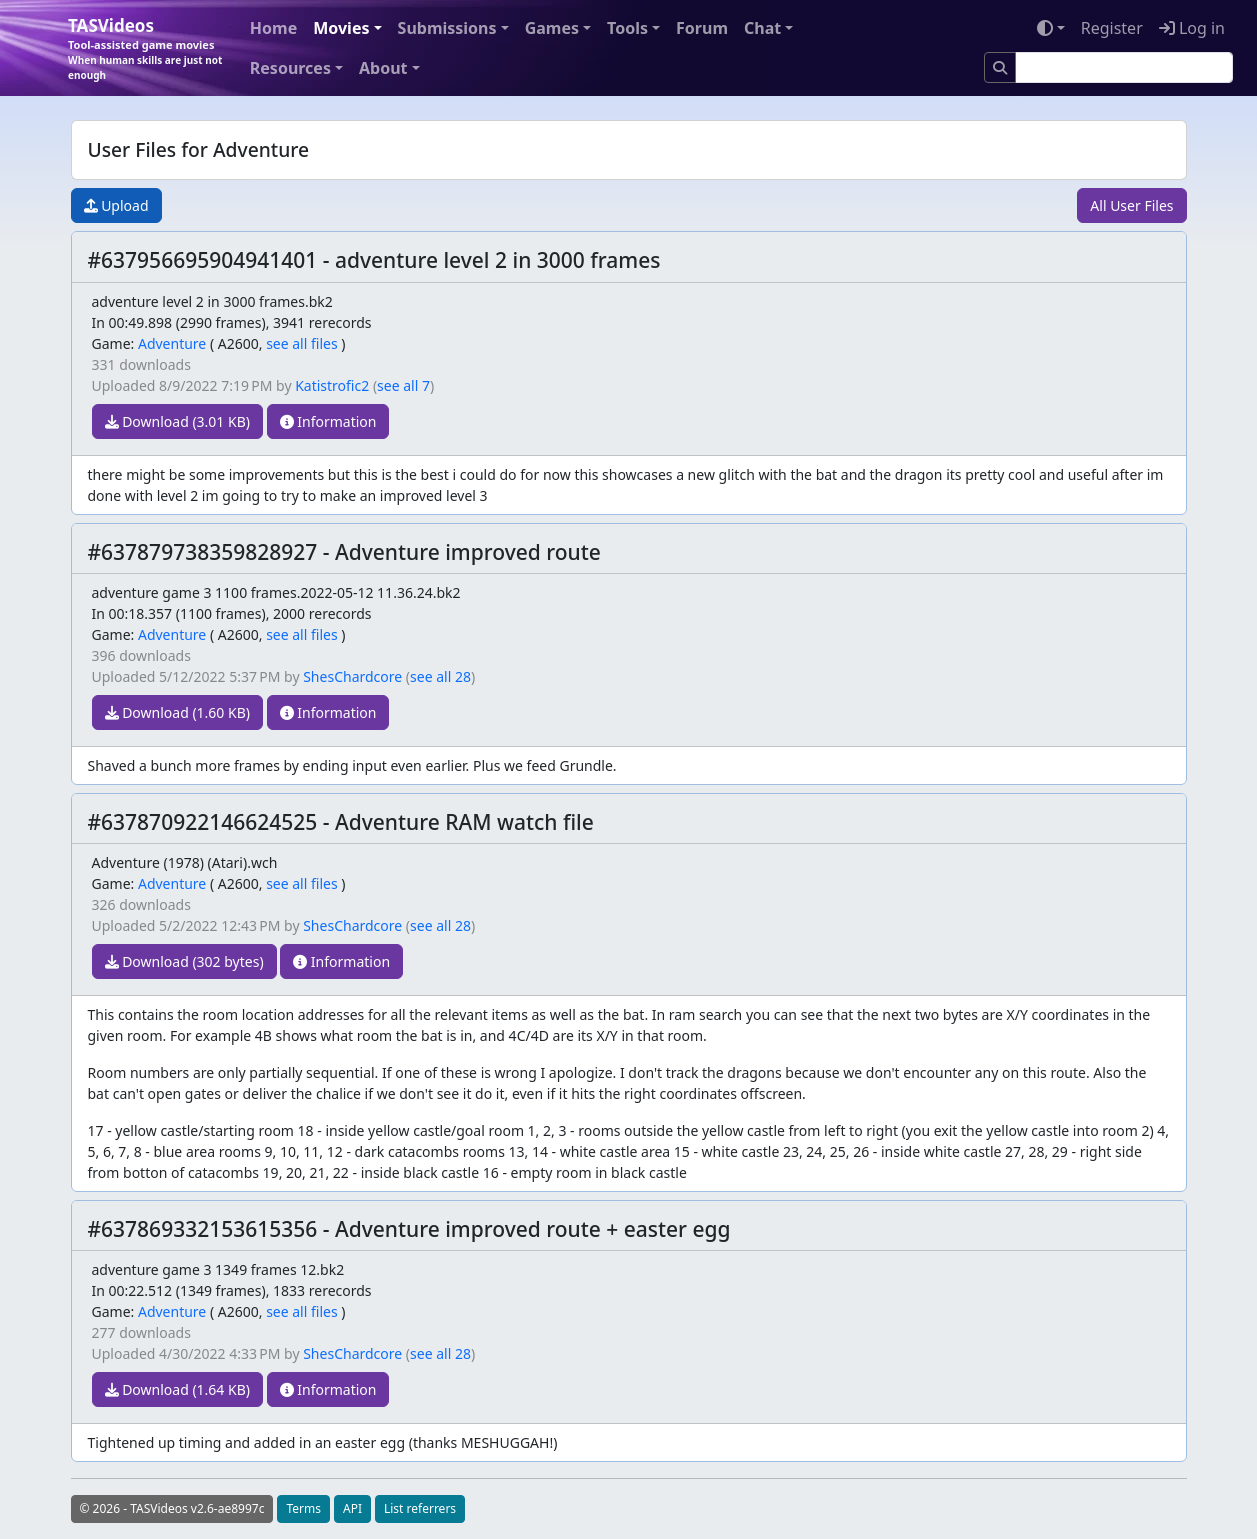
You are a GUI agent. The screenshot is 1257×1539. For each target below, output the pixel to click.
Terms (303, 1508)
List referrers (420, 1508)
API (352, 1508)
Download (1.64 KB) (177, 1389)
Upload (116, 205)
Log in (1192, 28)
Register (1112, 28)
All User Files (1131, 205)
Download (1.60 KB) (177, 712)
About (383, 68)
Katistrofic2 (332, 385)
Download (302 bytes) (184, 961)
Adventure (172, 343)
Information (328, 421)
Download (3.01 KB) (177, 421)
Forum (702, 28)
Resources (290, 68)
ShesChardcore (352, 676)
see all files (302, 343)
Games (552, 28)
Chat (762, 28)
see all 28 (440, 676)
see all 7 (403, 385)
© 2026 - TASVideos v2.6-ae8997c (172, 1508)
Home (273, 28)
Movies (341, 28)
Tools (627, 28)
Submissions (447, 28)
